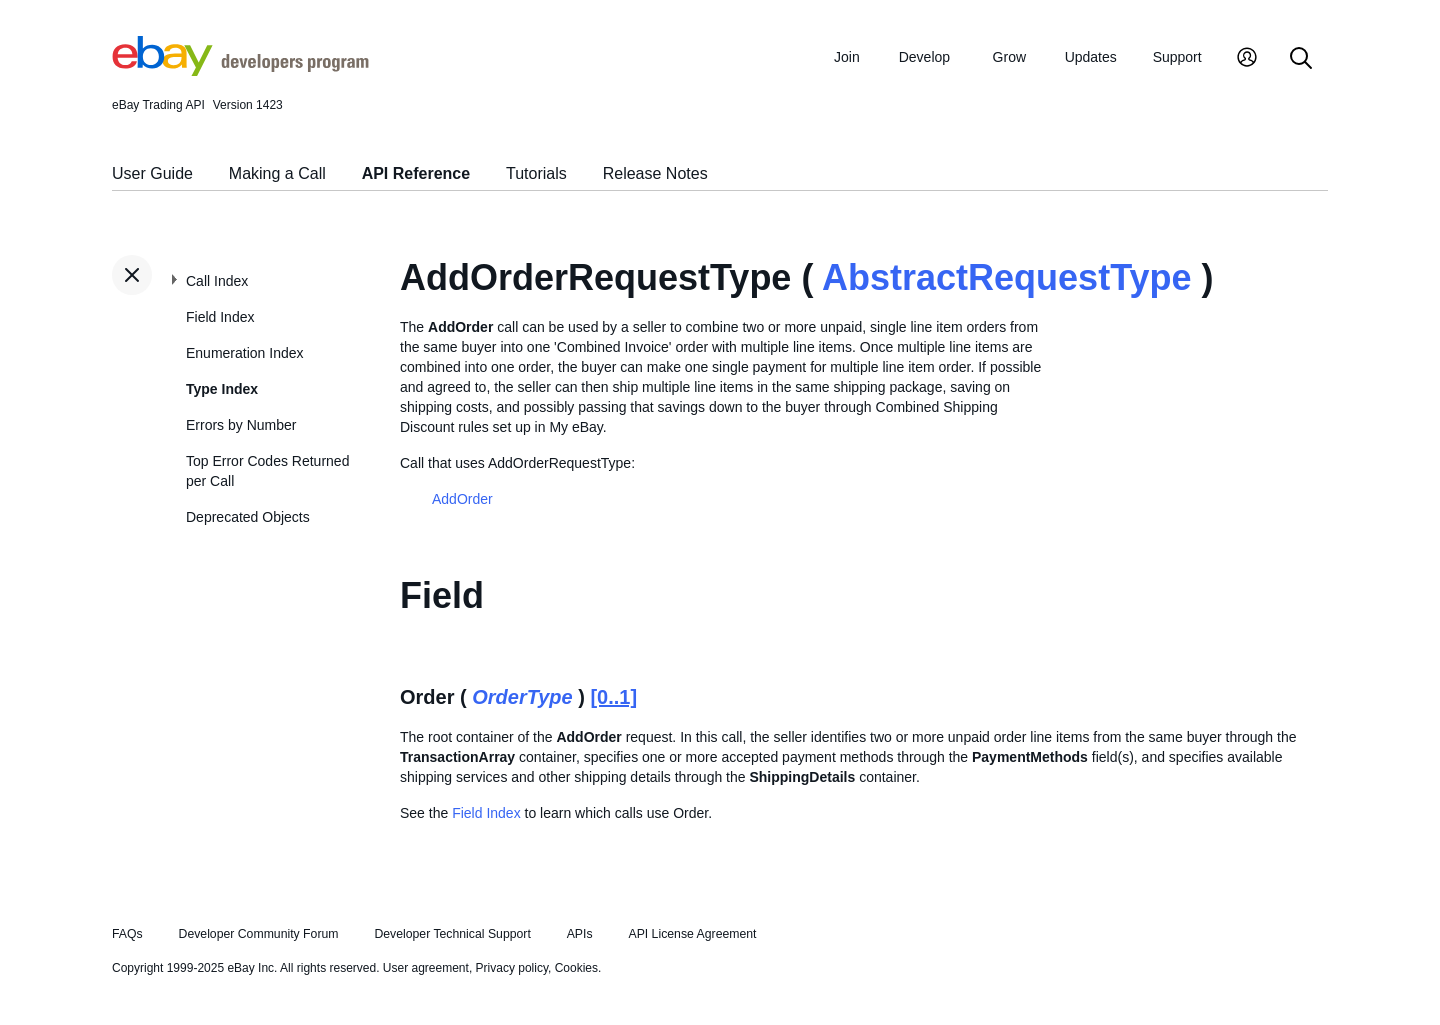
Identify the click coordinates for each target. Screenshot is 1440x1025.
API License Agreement (692, 934)
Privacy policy (512, 968)
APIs (580, 934)
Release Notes (655, 173)
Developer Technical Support (452, 934)
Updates (1091, 57)
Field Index (220, 317)
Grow (1009, 57)
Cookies (576, 968)
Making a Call (277, 173)
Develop (924, 57)
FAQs (127, 934)
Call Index (217, 281)
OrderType (522, 697)
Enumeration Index (245, 353)
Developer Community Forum (259, 934)
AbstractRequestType (1006, 277)
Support (1177, 57)
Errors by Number (241, 425)
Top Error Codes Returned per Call (267, 471)
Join (847, 57)
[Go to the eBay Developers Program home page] (240, 71)
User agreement (426, 968)
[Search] (1301, 59)
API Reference (416, 173)
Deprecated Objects (248, 517)
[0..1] (613, 697)
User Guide (152, 173)
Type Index (222, 389)
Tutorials (536, 173)
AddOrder (462, 499)
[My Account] (1247, 59)
